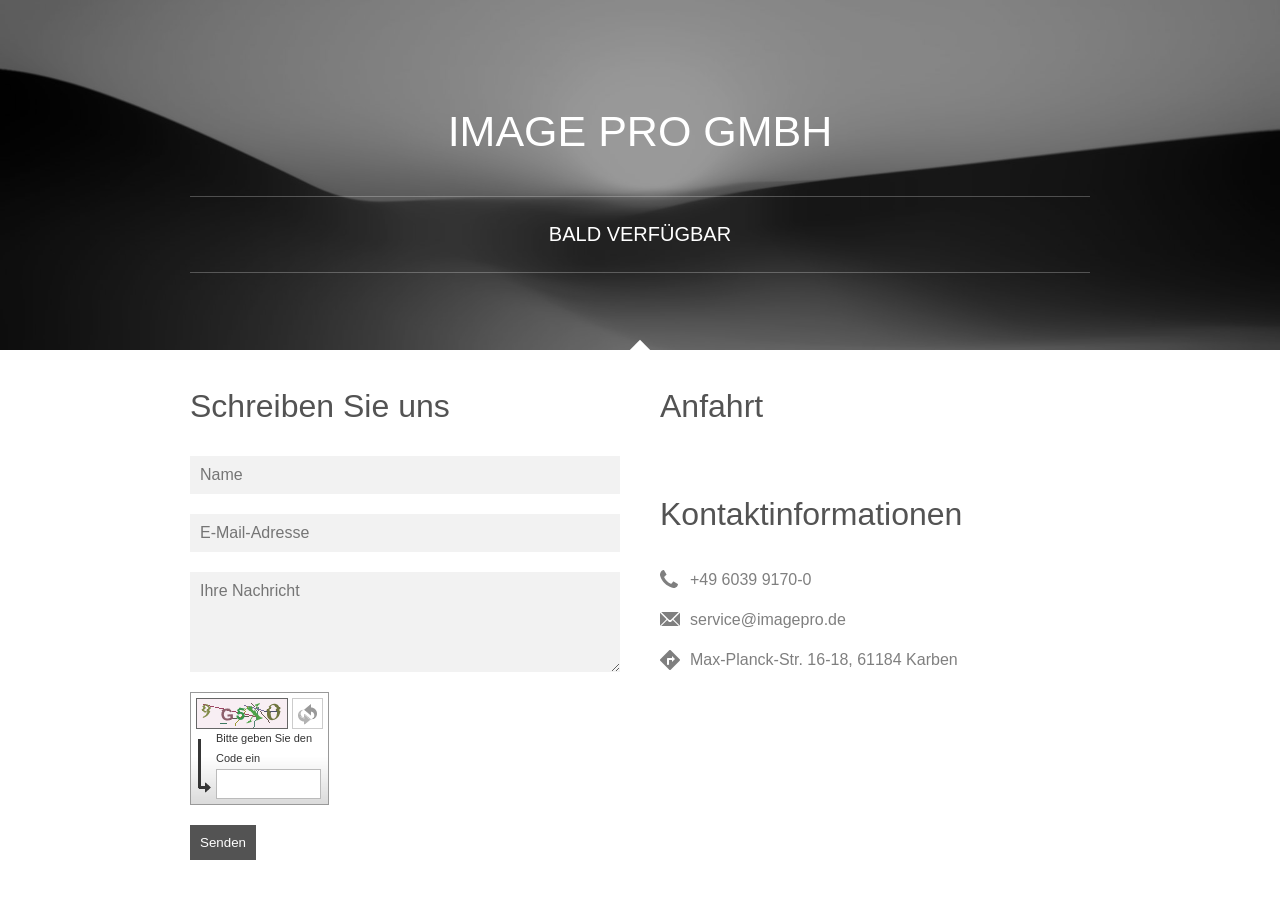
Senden (223, 842)
